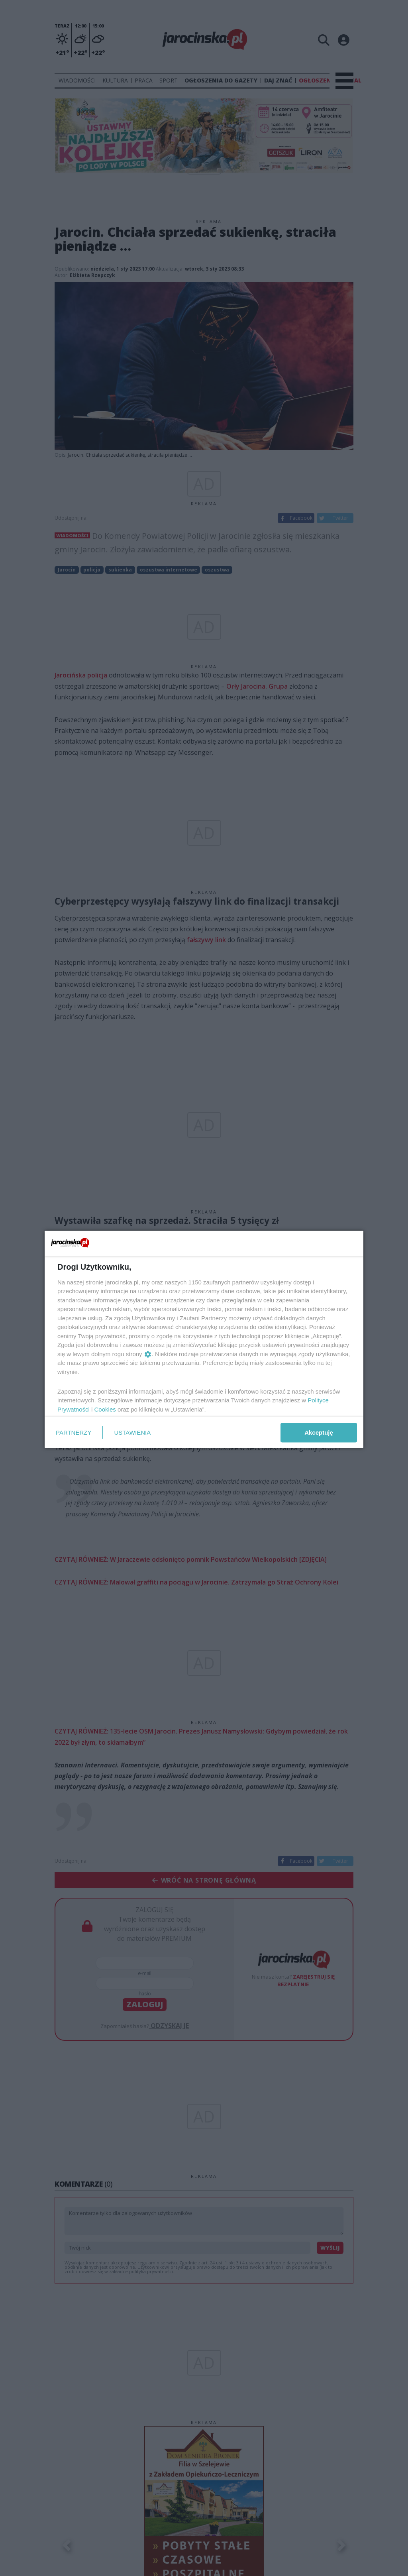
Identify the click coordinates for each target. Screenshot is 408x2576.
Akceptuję (318, 1432)
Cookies (105, 1409)
